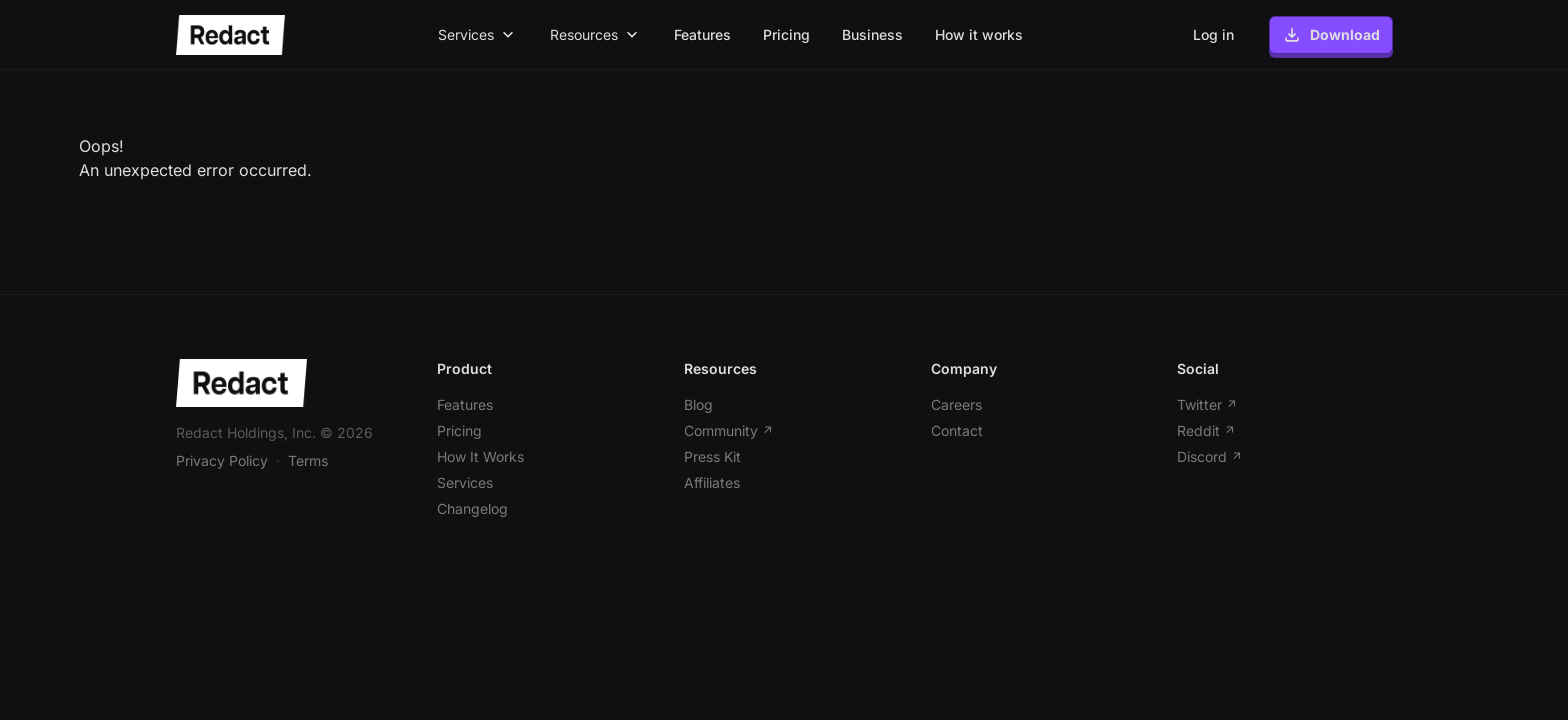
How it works (979, 34)
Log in (1213, 34)
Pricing (786, 34)
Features (702, 34)
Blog (698, 404)
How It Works (480, 456)
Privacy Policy (222, 460)
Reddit (1206, 430)
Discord (1210, 456)
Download (1331, 35)
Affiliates (712, 482)
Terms (308, 460)
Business (872, 34)
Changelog (472, 508)
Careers (956, 404)
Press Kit (712, 456)
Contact (957, 430)
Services (465, 482)
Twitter (1207, 404)
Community (729, 430)
